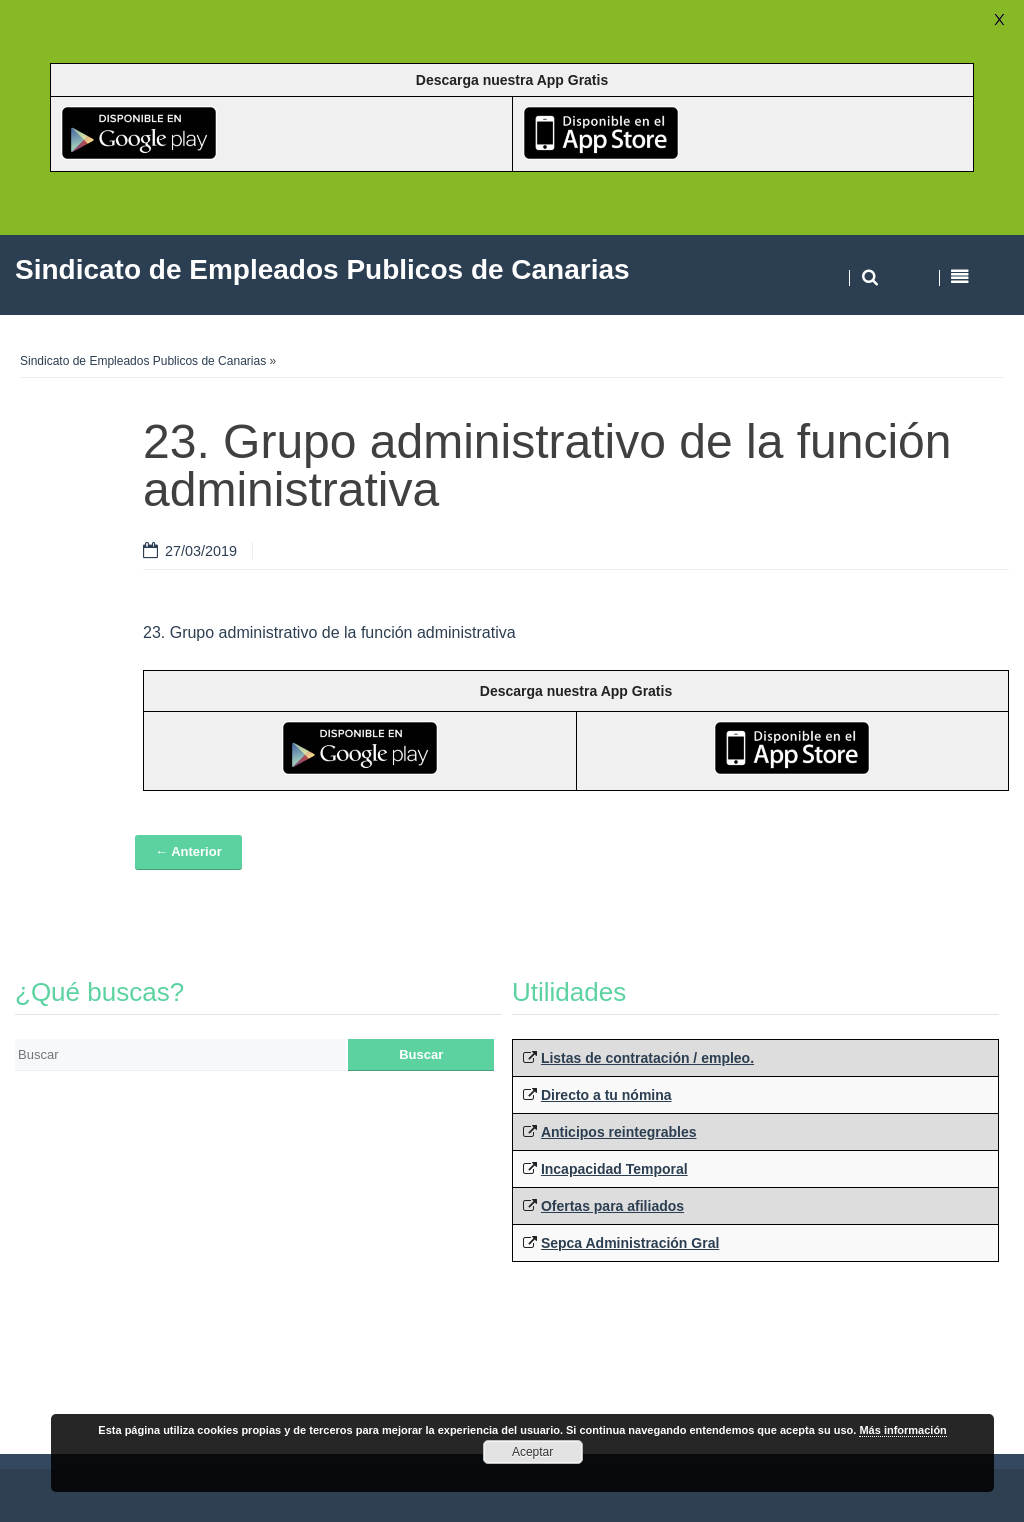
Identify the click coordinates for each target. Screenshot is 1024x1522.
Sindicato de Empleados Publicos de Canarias (143, 361)
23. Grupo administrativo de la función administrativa (329, 632)
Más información (902, 1430)
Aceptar (532, 1452)
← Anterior (188, 851)
